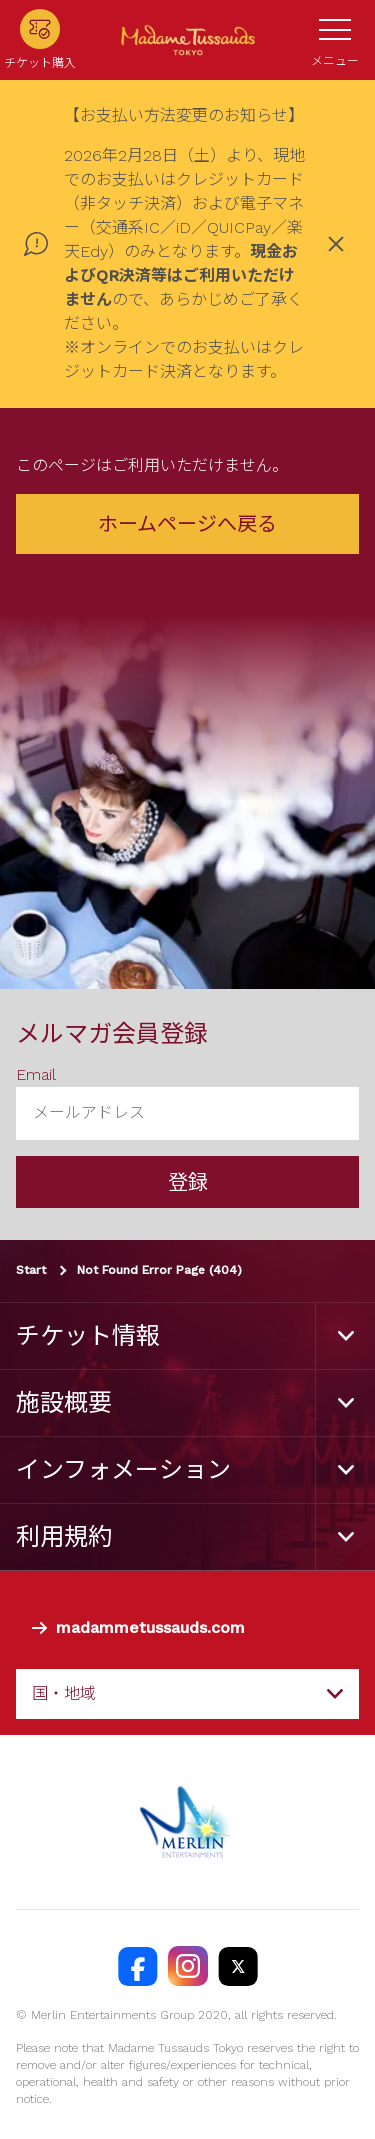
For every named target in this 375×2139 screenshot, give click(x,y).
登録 (188, 1182)
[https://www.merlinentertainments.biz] (187, 1822)
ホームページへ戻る (187, 524)
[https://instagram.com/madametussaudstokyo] (188, 1966)
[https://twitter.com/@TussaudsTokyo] (238, 1966)
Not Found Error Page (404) (159, 1270)
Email (36, 1074)
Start (31, 1270)
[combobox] (187, 1694)
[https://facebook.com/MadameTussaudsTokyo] (138, 1966)
